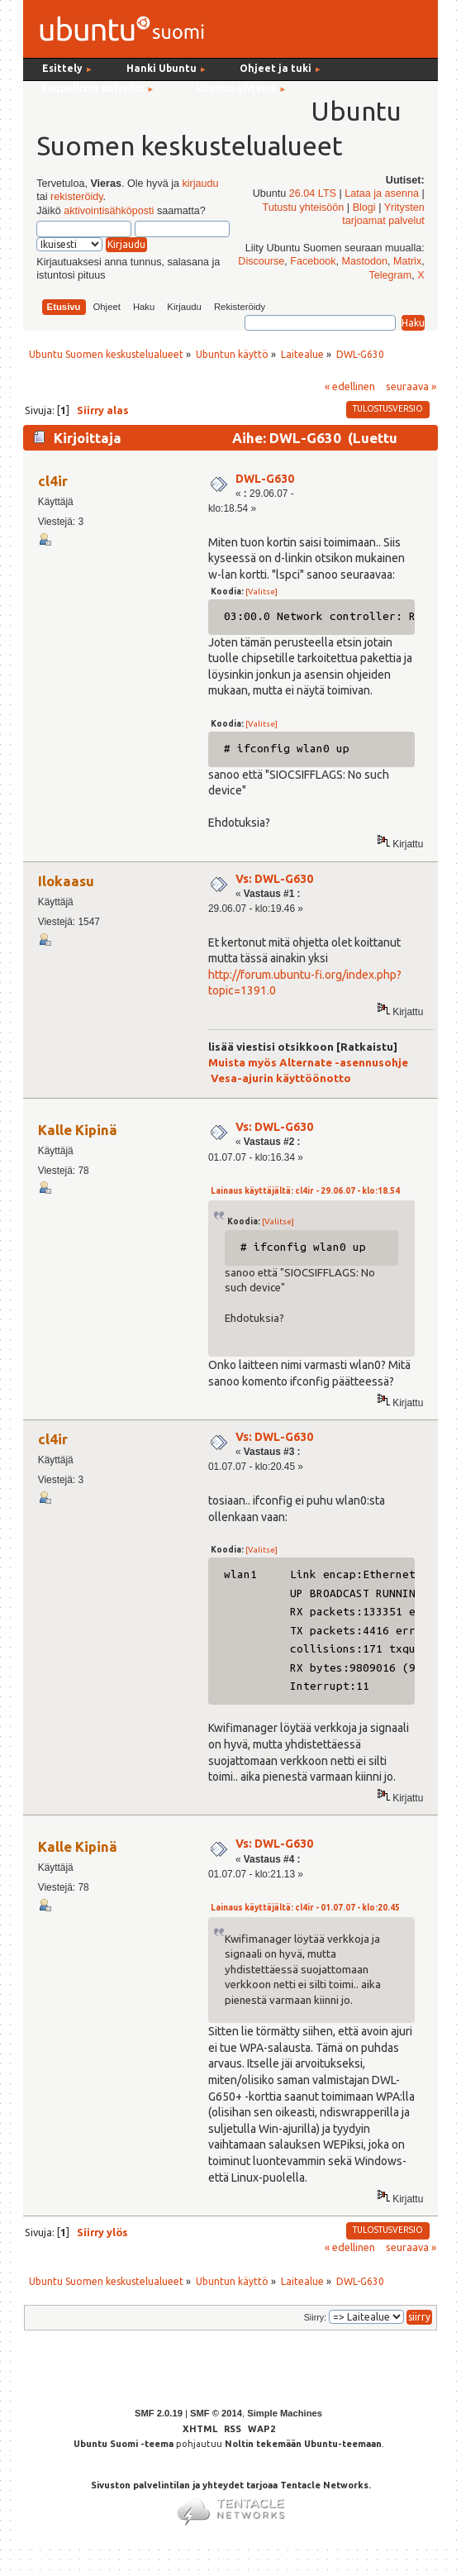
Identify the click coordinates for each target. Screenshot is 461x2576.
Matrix (407, 261)
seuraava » (411, 386)
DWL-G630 (264, 478)
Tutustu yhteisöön (303, 207)
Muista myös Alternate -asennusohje (308, 1063)
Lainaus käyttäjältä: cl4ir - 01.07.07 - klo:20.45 (305, 1907)
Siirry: (315, 2317)
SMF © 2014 (216, 2413)
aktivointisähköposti (109, 211)
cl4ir (53, 481)
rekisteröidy (76, 197)
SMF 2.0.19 (159, 2413)
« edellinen (350, 386)
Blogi (364, 207)
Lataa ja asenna (382, 193)
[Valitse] (261, 591)
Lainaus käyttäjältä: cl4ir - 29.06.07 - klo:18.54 (305, 1190)
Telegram (390, 275)
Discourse (261, 261)
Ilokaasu (66, 881)
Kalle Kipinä (77, 1130)
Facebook (312, 261)
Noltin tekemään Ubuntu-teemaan (303, 2444)
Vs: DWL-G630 (274, 878)
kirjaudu (200, 183)
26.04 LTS (312, 193)
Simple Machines (284, 2413)
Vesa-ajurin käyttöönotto (281, 1078)
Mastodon (364, 261)
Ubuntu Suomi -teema (123, 2444)
